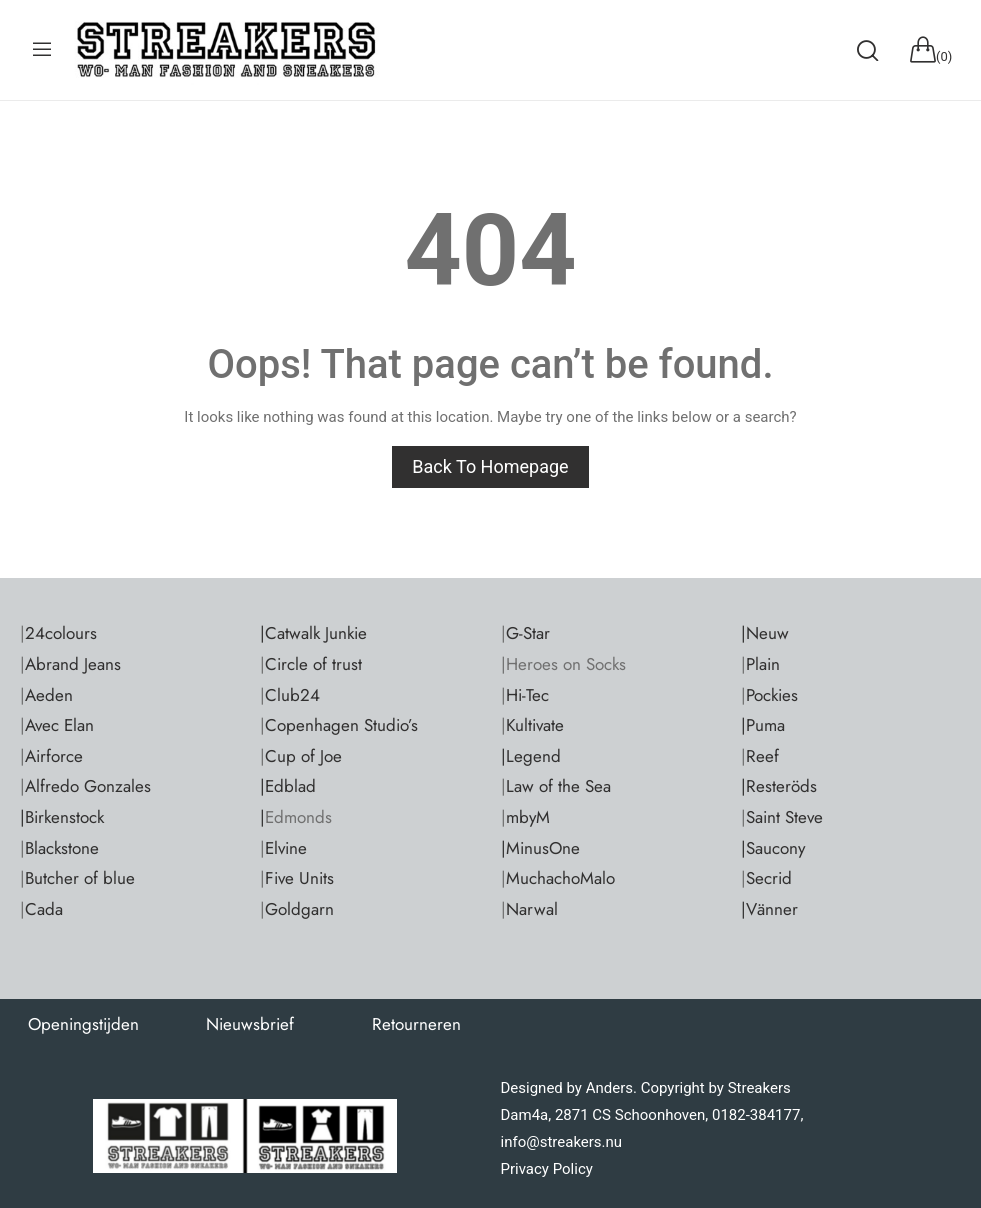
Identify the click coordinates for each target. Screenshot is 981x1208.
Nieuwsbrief (250, 1024)
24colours (61, 633)
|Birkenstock (62, 817)
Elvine (286, 848)
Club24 (292, 695)
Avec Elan (59, 725)
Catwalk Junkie (316, 633)
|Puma (763, 725)
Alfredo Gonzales (88, 786)
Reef (762, 756)
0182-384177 (756, 1115)
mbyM (528, 817)
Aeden (49, 695)
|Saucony (773, 848)
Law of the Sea (558, 786)
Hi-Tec (527, 695)
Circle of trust (313, 664)
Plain (763, 664)
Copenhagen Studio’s (341, 725)
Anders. (611, 1088)
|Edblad (288, 786)
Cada (44, 909)
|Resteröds (779, 786)
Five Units (299, 878)
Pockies (772, 695)
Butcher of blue (80, 878)
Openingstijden (83, 1024)
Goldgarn (299, 909)
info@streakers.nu (562, 1142)
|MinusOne (540, 848)
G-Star (528, 633)
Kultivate (535, 725)
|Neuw (765, 633)
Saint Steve (784, 817)
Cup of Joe (303, 756)
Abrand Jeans (73, 664)
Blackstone (62, 848)
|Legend (531, 756)
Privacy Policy (547, 1169)
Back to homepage (490, 466)
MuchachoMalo (560, 878)
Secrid (769, 878)
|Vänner (769, 909)
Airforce (54, 756)
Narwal (532, 909)
